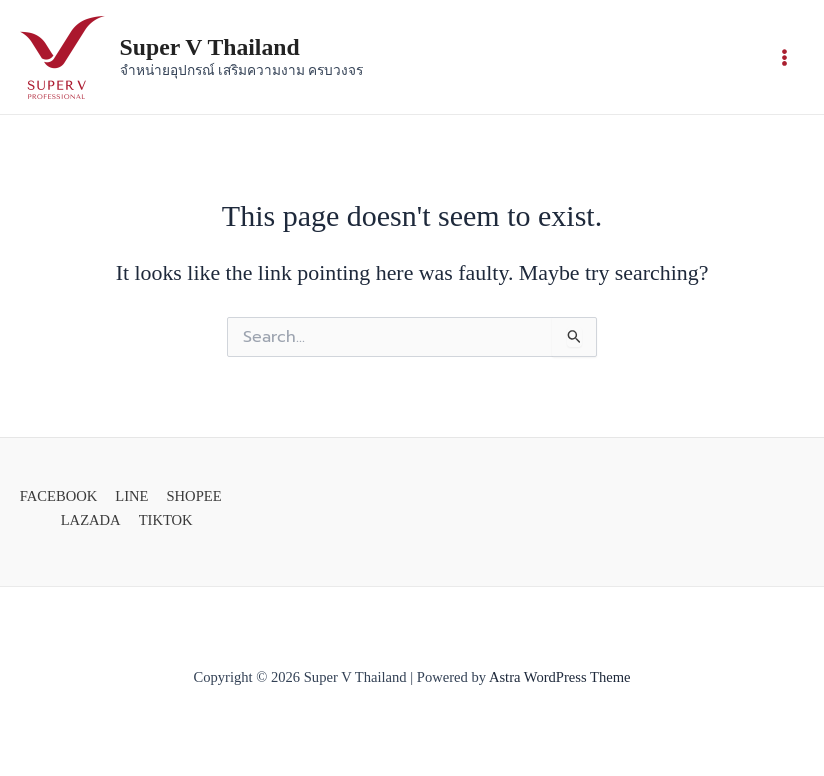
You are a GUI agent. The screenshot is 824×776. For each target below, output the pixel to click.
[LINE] (128, 496)
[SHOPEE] (190, 496)
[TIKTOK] (163, 520)
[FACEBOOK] (56, 496)
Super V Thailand (210, 47)
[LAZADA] (88, 520)
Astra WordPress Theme (560, 677)
